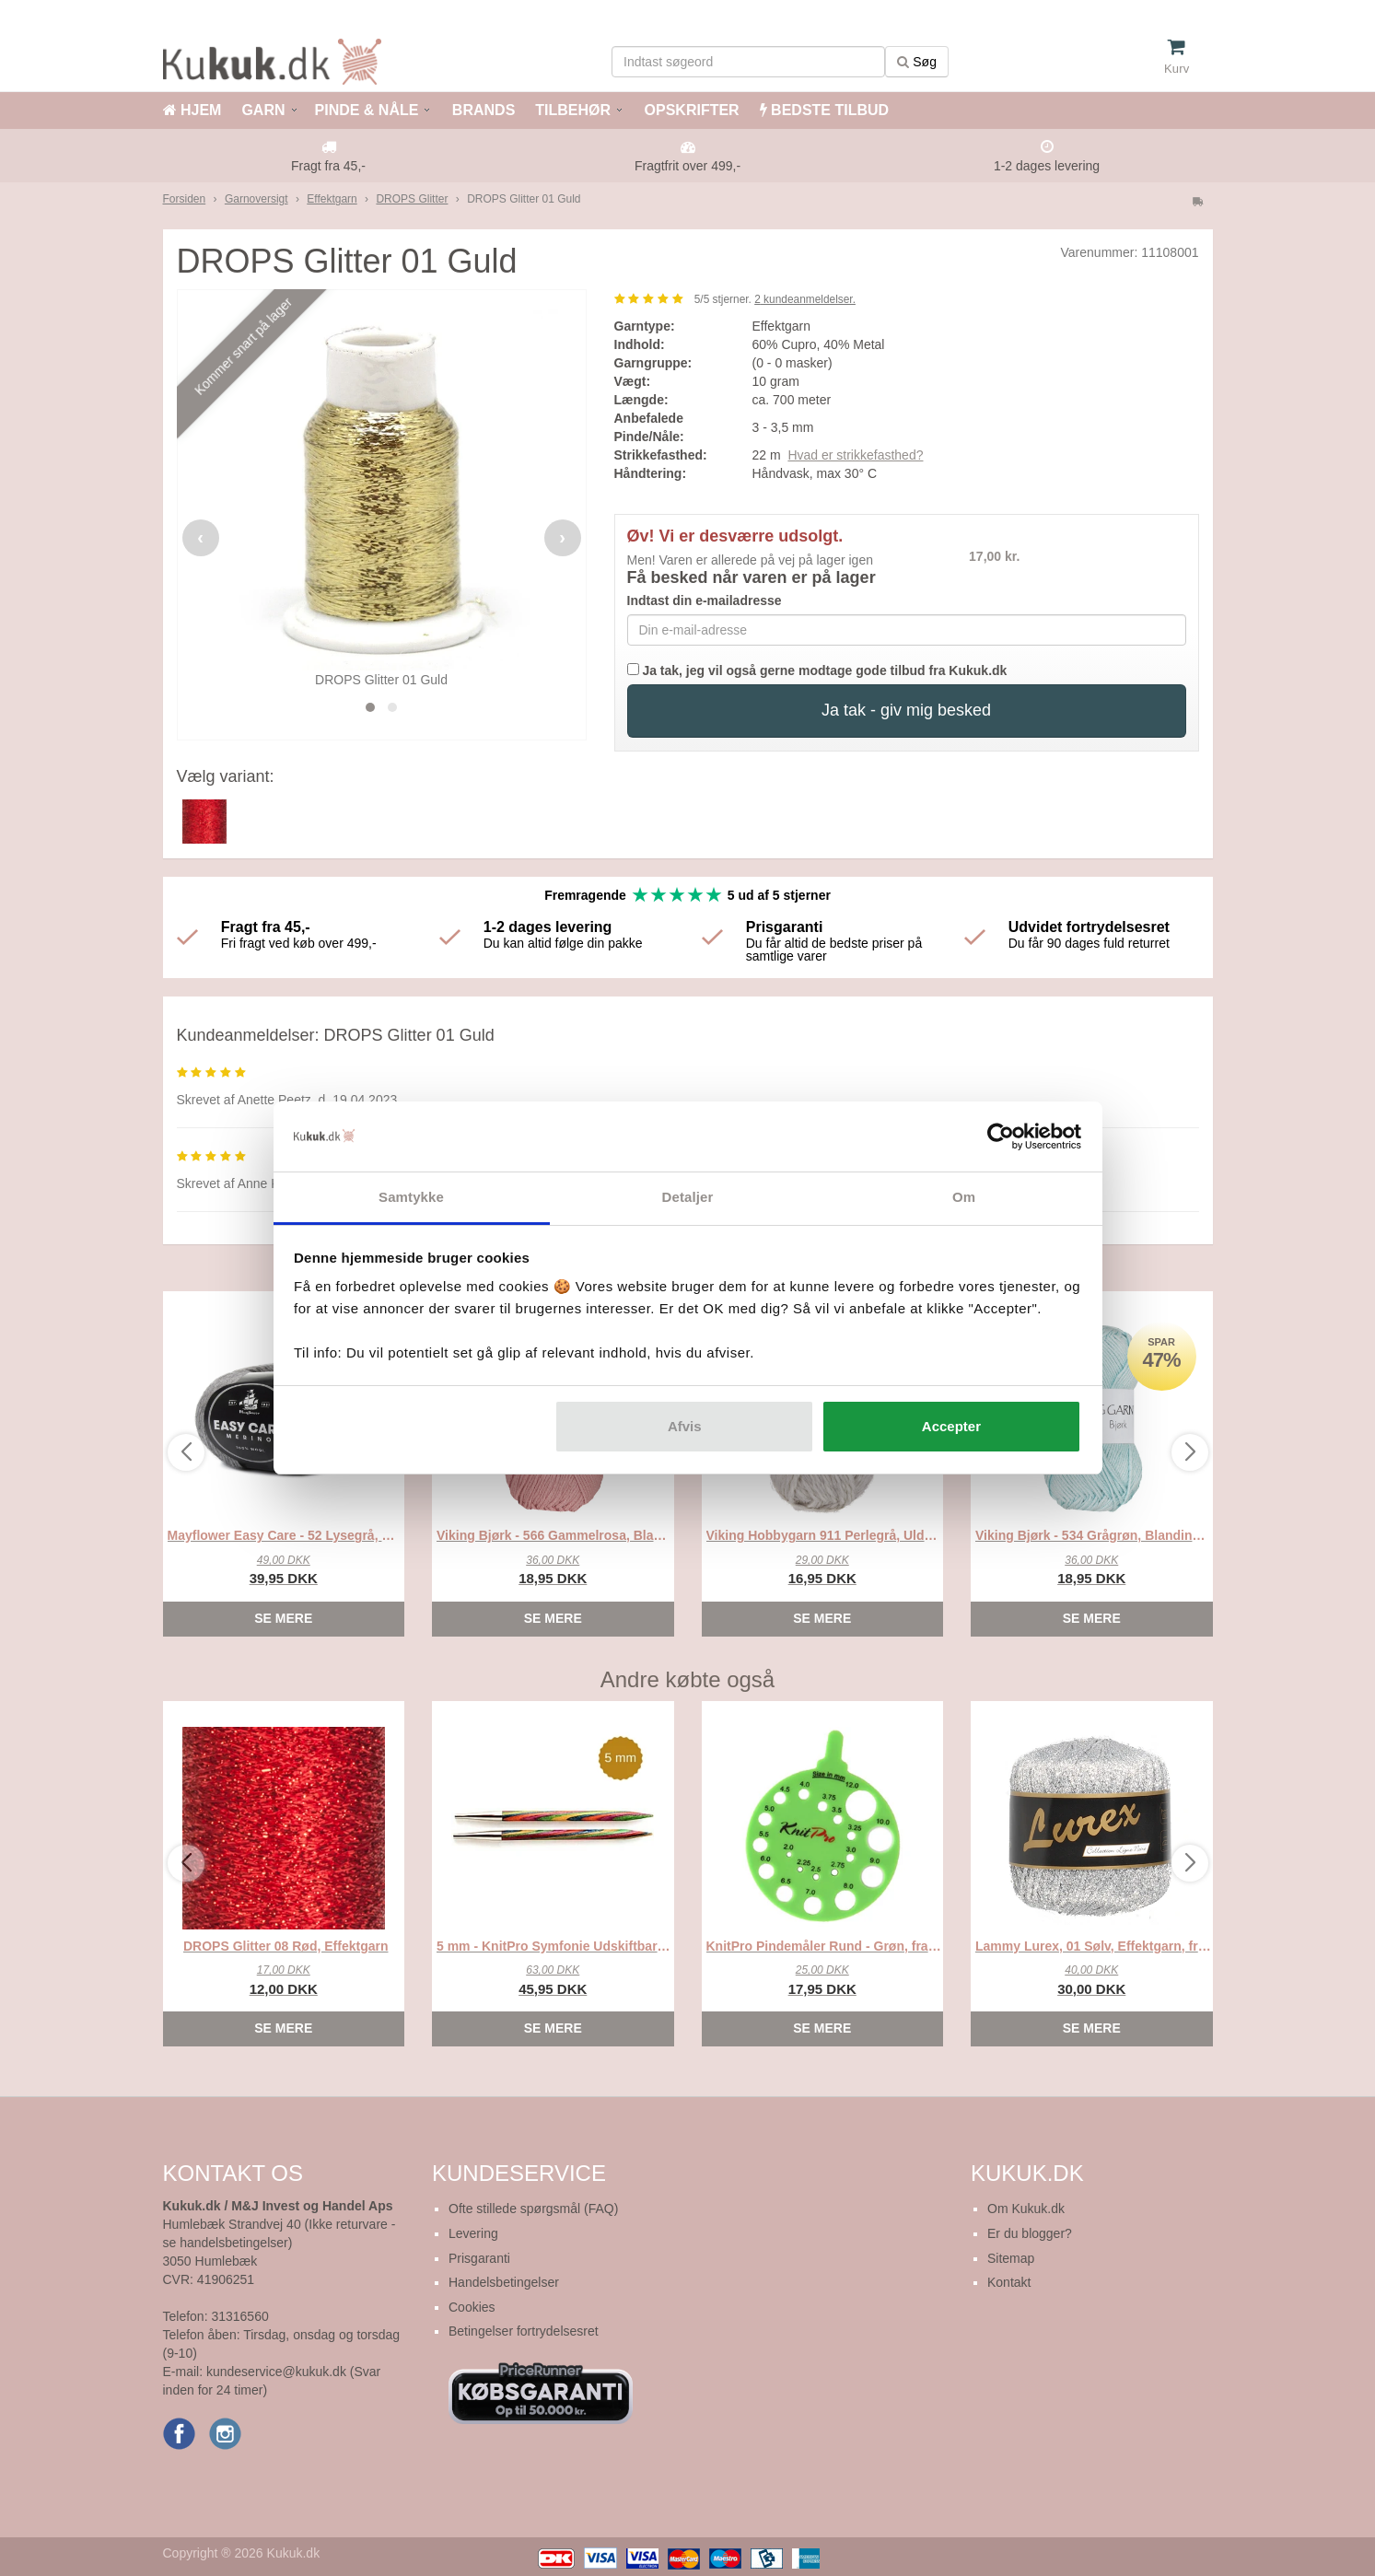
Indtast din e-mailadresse (704, 600)
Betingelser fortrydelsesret (524, 2331)
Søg (917, 61)
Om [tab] (963, 1197)
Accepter (951, 1426)
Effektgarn (331, 198)
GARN (263, 110)
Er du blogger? (1029, 2233)
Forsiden (184, 198)
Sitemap (1010, 2258)
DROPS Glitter (412, 198)
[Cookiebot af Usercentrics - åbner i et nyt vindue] (1000, 1136)
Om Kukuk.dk (1026, 2208)
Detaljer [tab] (688, 1197)
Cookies (472, 2307)
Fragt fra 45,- (328, 165)
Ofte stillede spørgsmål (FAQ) (533, 2208)
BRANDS (481, 110)
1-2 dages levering (1047, 165)
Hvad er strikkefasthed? (855, 455)
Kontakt (1009, 2282)
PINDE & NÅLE (367, 110)
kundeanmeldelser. (805, 299)
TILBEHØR (573, 110)
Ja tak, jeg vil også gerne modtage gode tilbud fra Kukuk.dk (817, 670)
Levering (473, 2233)
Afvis (685, 1426)
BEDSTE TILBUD (824, 110)
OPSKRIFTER (690, 110)
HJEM (192, 110)
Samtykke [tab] (411, 1197)
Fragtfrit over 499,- (687, 165)
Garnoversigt (256, 198)
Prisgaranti (479, 2258)
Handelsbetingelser (504, 2282)
